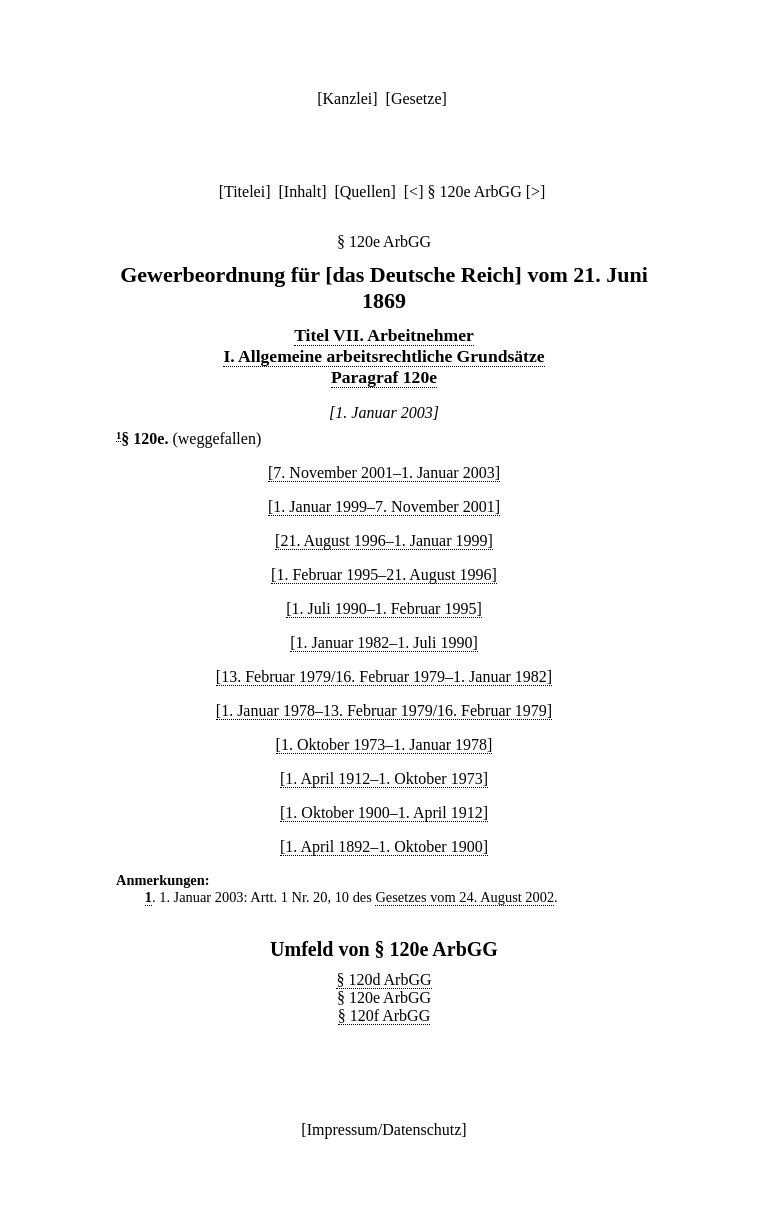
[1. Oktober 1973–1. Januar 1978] (384, 744)
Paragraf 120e (384, 377)
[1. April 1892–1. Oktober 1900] (384, 846)
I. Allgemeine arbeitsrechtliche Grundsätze (383, 356)
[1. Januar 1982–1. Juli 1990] (384, 642)
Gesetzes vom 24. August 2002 (464, 897)
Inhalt (302, 191)
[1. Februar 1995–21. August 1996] (384, 574)
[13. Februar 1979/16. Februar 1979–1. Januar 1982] (384, 676)
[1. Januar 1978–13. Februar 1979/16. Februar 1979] (384, 710)
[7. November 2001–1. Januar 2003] (384, 472)
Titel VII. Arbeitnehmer (384, 335)
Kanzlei (347, 98)
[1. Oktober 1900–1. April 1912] (384, 812)
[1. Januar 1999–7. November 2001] (384, 506)
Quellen (365, 191)
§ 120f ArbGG (384, 1015)
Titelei (244, 191)
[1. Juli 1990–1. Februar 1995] (384, 608)
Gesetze (416, 98)
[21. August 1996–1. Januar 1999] (384, 540)
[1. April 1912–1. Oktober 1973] (384, 778)
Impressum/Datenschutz (384, 1129)
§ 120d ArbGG (383, 979)
